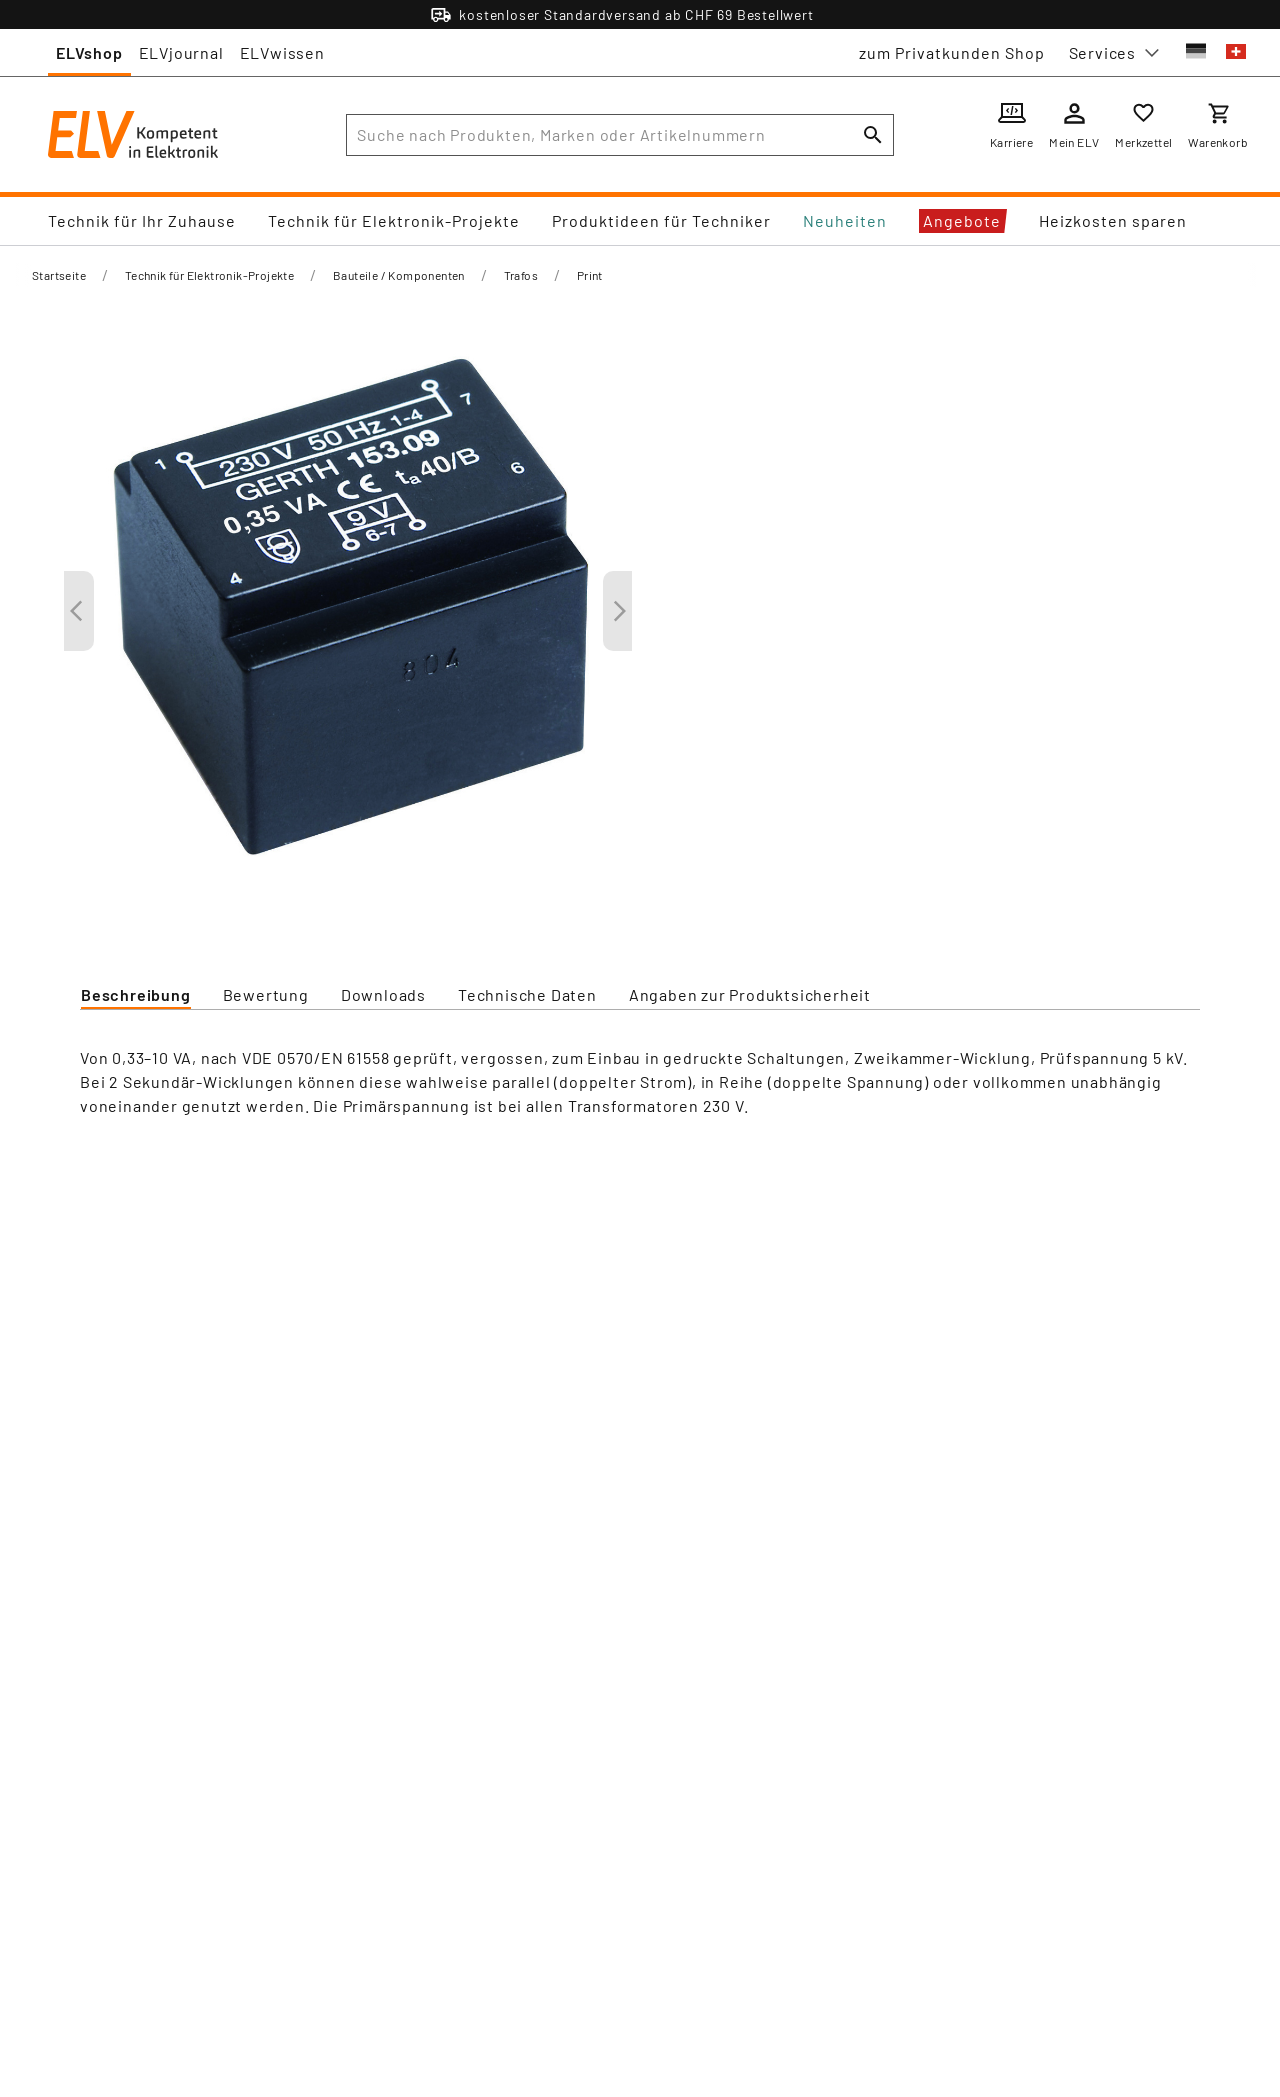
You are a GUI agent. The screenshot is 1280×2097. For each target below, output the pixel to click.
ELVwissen (282, 52)
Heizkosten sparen (1113, 220)
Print (590, 275)
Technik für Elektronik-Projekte (394, 220)
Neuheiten (845, 220)
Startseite (59, 275)
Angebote (962, 220)
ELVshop (89, 52)
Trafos (521, 275)
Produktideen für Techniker (661, 220)
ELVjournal (181, 52)
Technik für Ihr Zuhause (142, 220)
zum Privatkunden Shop (952, 52)
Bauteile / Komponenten (399, 275)
